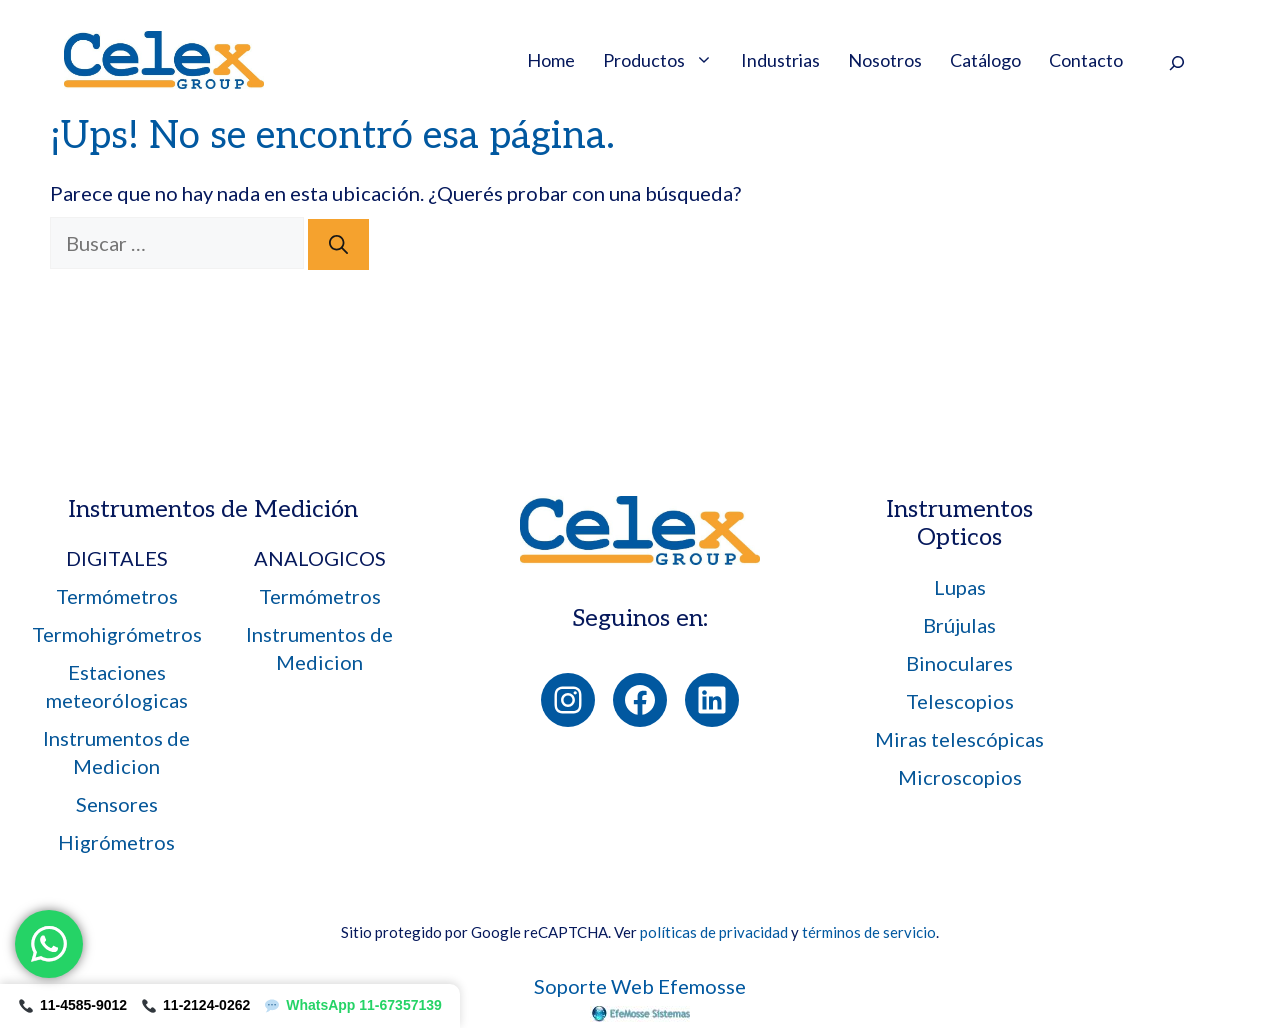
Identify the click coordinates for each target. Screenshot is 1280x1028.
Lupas (960, 587)
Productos (665, 60)
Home (551, 60)
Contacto (1086, 60)
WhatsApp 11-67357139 (353, 1005)
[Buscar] (338, 244)
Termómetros (117, 596)
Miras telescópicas (959, 739)
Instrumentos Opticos (959, 524)
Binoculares (959, 663)
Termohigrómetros (117, 634)
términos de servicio (869, 932)
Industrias (780, 60)
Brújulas (959, 625)
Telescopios (960, 701)
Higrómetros (116, 842)
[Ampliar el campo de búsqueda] (1176, 62)
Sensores (117, 804)
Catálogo (985, 60)
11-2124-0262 (196, 1005)
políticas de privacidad (714, 932)
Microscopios (960, 777)
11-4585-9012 (73, 1005)
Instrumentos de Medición (213, 509)
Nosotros (885, 60)
